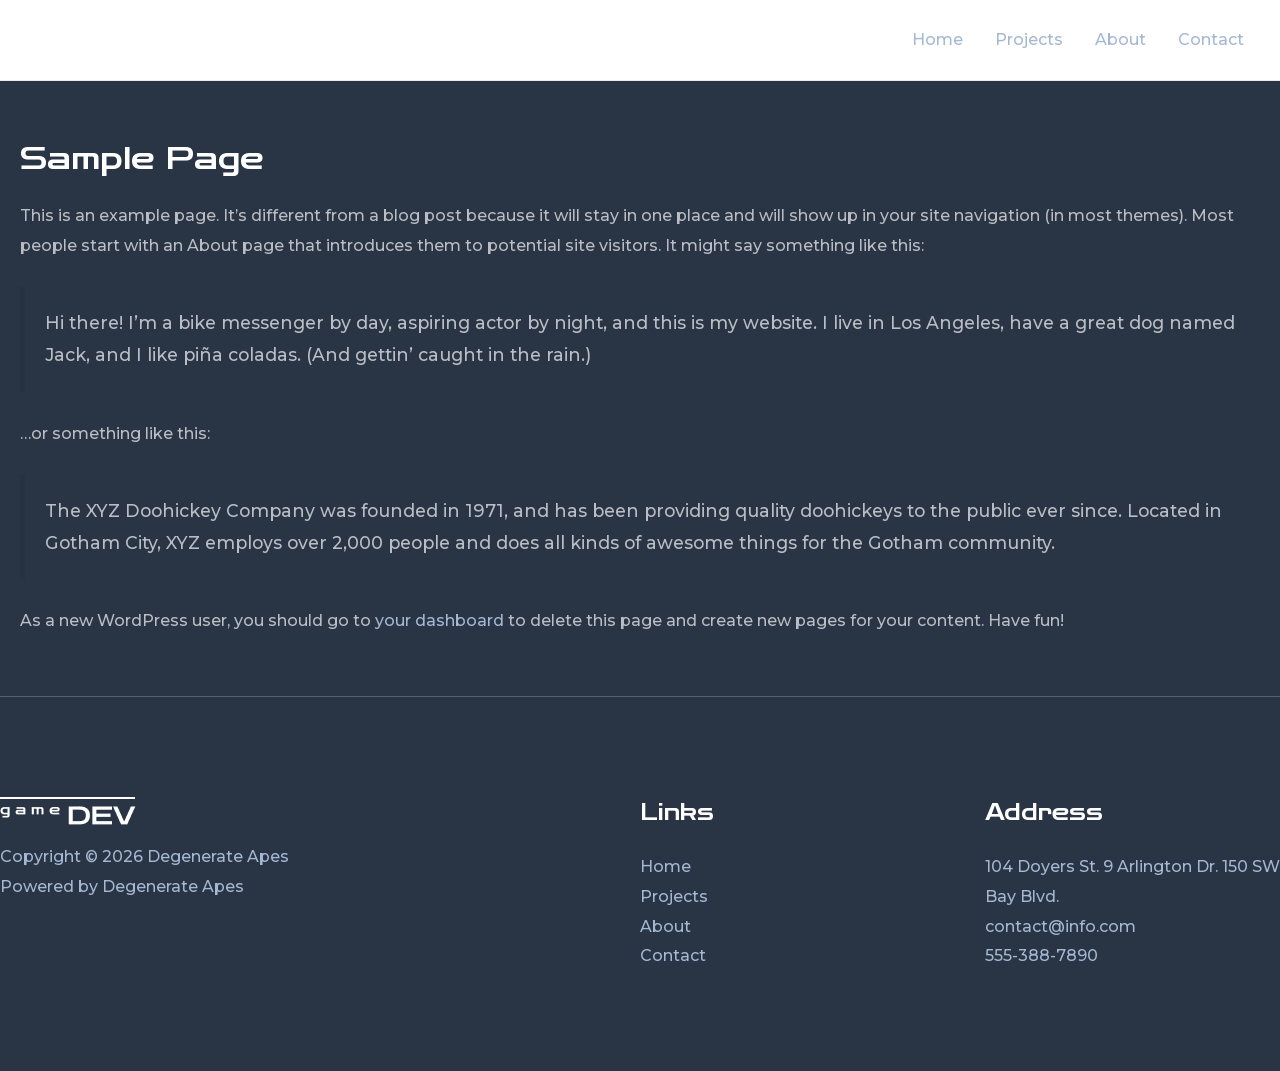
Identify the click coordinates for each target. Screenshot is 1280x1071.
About (1120, 39)
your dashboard (439, 620)
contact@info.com (1060, 926)
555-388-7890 (1041, 955)
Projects (1029, 39)
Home (937, 39)
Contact (1211, 39)
